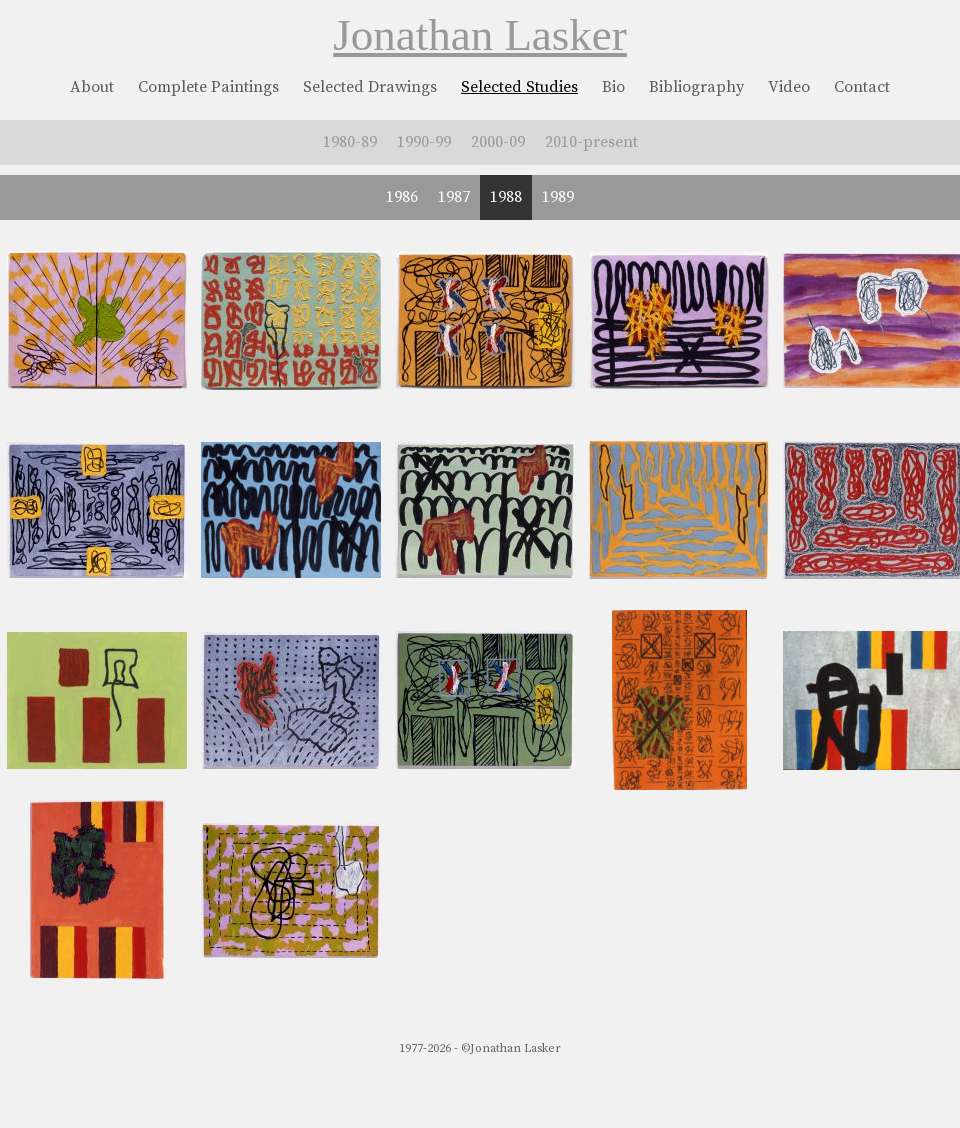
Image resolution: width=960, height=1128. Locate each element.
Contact (862, 87)
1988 (506, 197)
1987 (454, 197)
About (92, 87)
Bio (613, 87)
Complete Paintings (208, 87)
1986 (402, 197)
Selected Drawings (370, 87)
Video (789, 87)
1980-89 (350, 142)
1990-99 (424, 142)
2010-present (591, 142)
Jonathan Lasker (480, 35)
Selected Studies (519, 87)
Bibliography (696, 87)
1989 (558, 197)
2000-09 (498, 142)
